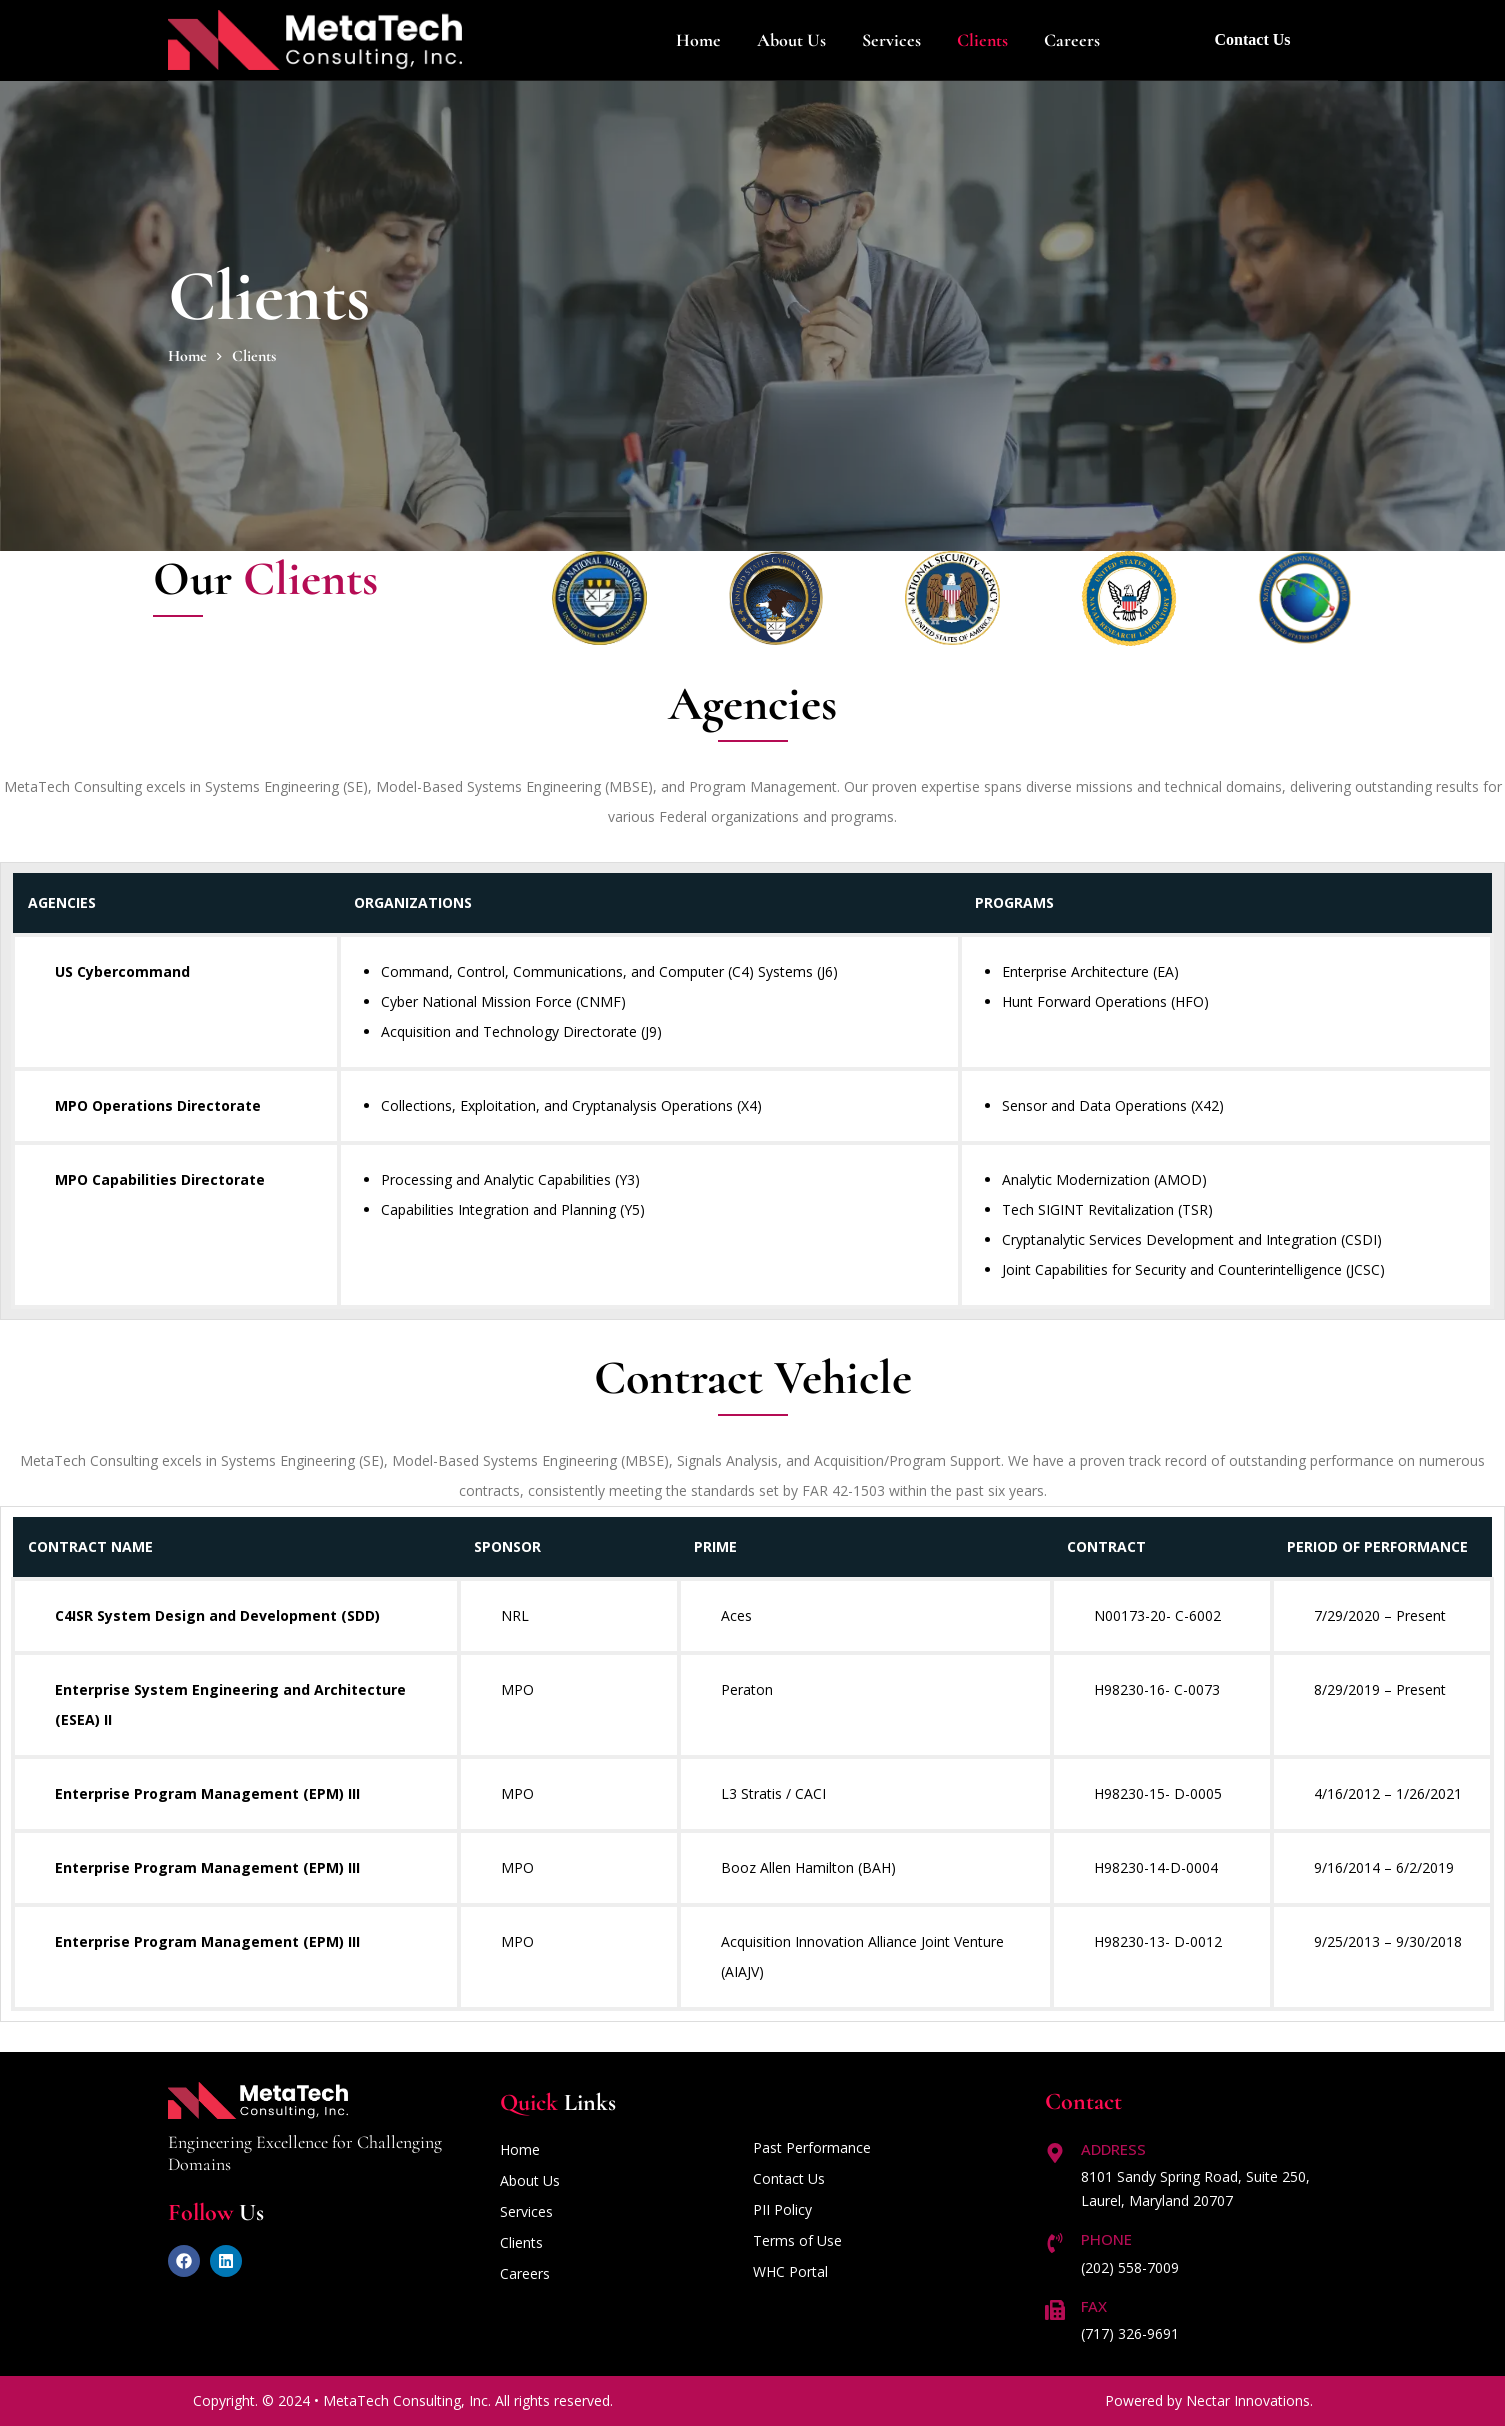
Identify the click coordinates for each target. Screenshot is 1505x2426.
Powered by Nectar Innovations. (1209, 2400)
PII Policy (782, 2209)
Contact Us (1253, 39)
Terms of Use (797, 2240)
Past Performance (812, 2147)
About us (791, 40)
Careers (1072, 40)
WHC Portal (790, 2271)
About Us (530, 2180)
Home (698, 40)
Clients (982, 40)
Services (891, 40)
